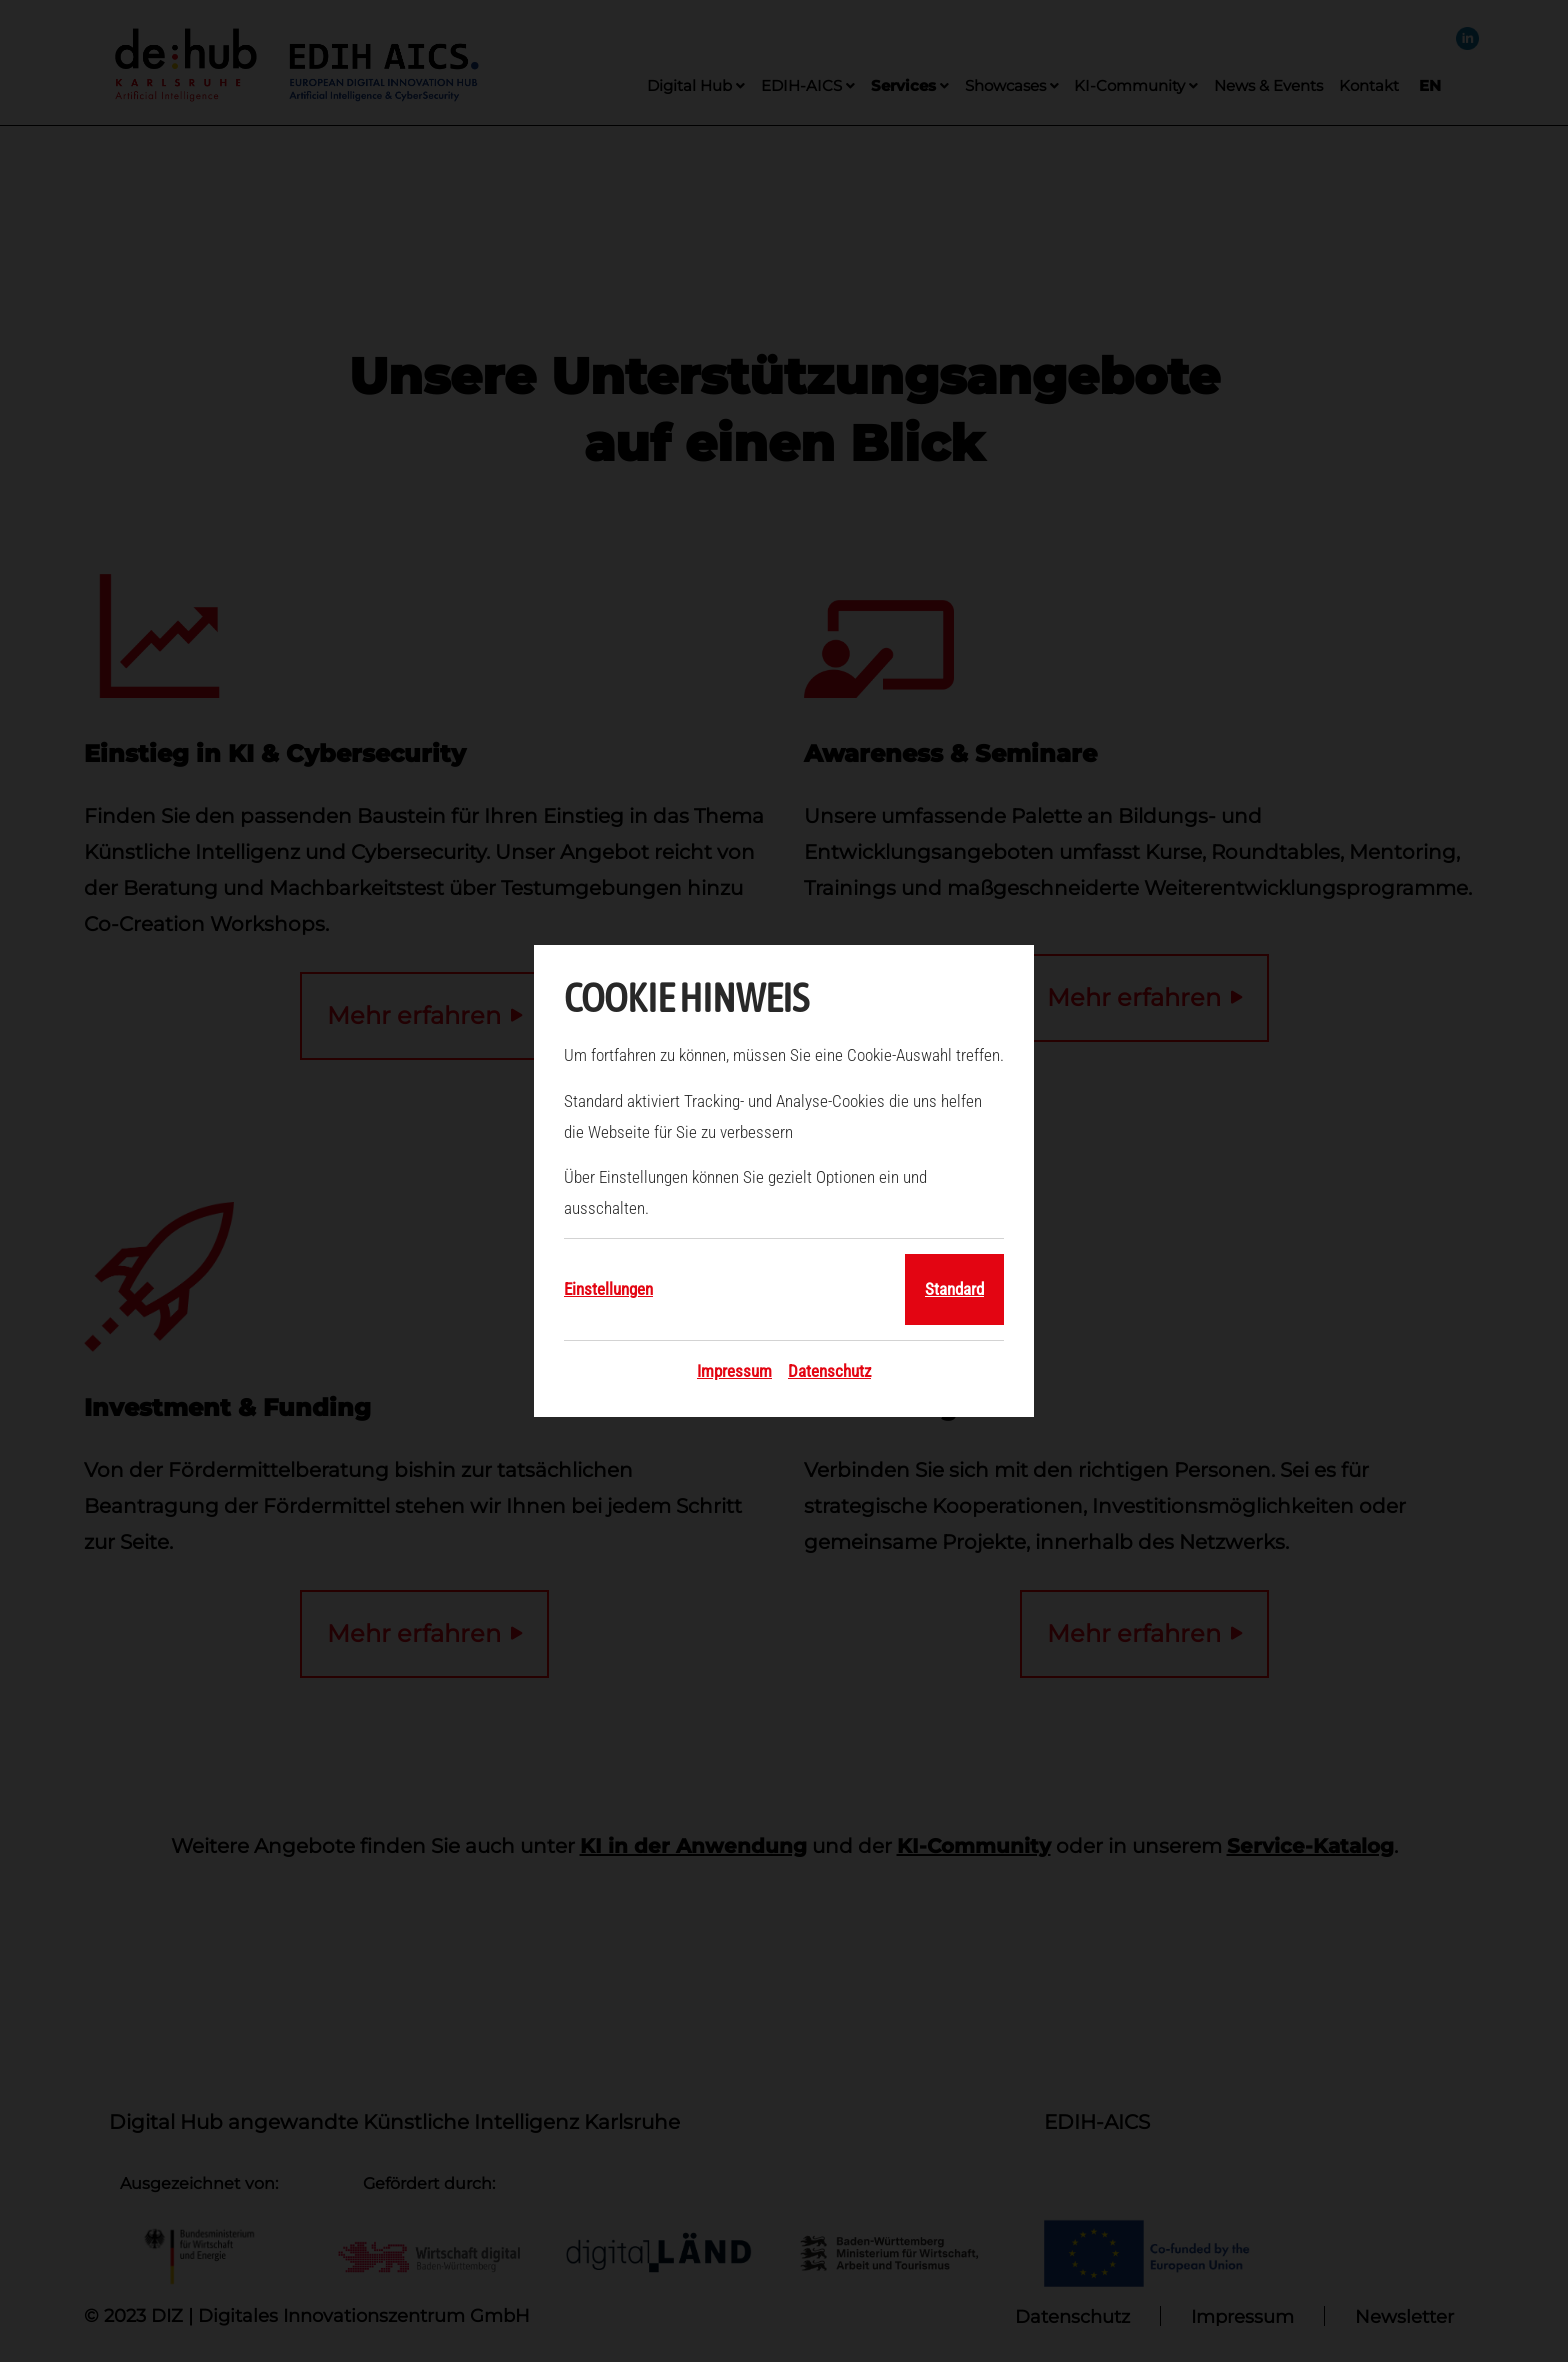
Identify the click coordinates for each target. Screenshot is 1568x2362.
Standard (954, 1289)
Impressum (734, 1371)
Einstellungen (608, 1289)
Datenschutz (829, 1371)
